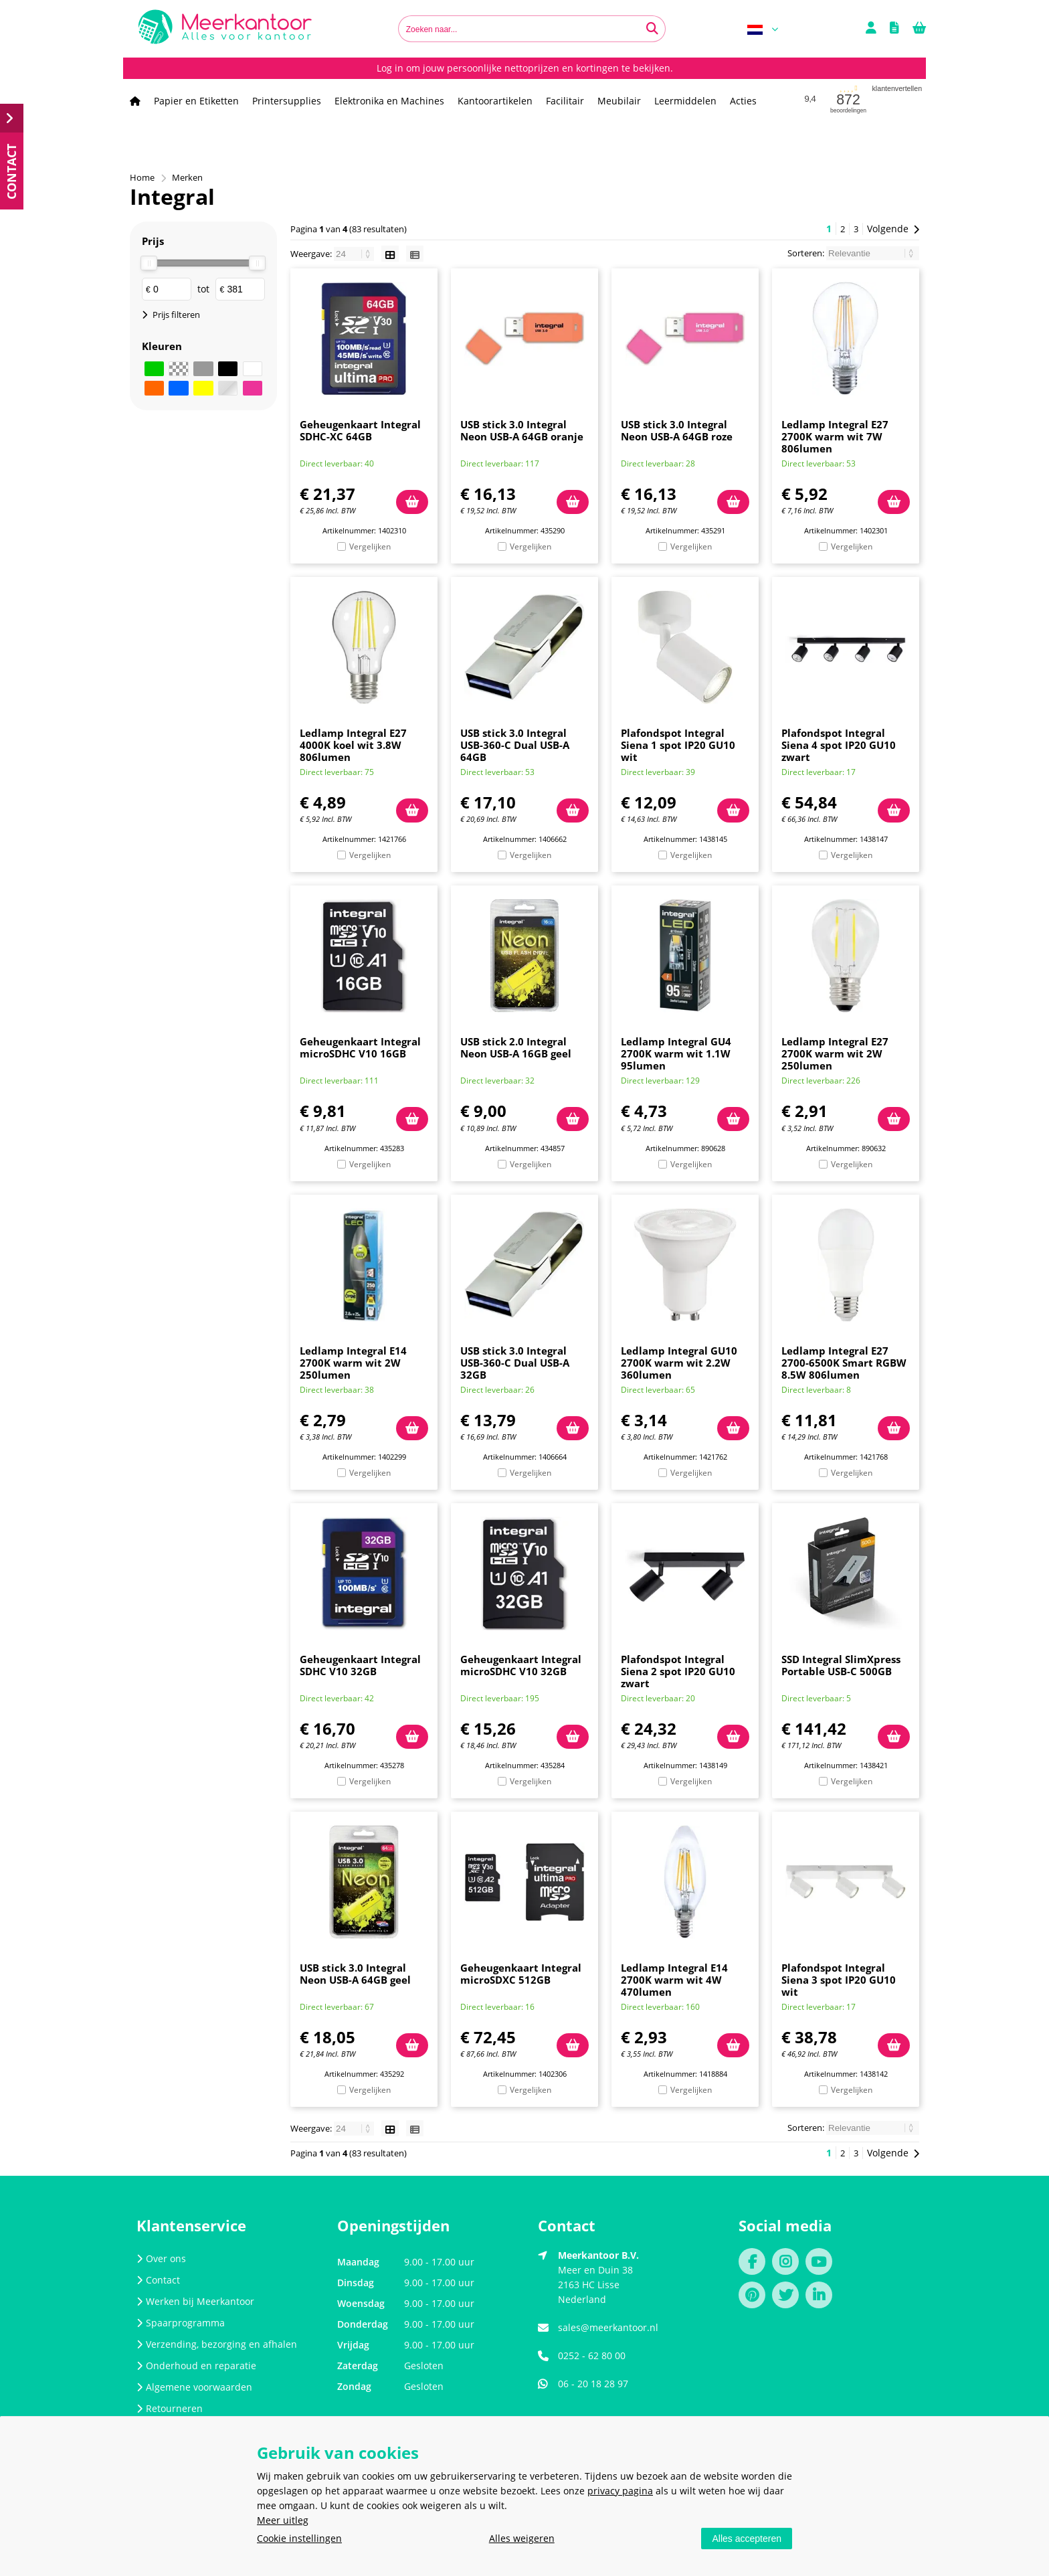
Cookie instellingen (299, 2538)
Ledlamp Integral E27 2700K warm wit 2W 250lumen (834, 1053)
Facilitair (565, 100)
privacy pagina (620, 2490)
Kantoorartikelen (495, 100)
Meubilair (619, 100)
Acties (743, 100)
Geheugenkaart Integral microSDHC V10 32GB (520, 1665)
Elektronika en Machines (389, 100)
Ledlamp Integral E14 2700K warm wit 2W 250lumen (353, 1362)
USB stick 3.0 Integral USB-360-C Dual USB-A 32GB (514, 1362)
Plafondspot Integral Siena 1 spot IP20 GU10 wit (678, 745)
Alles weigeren (522, 2538)
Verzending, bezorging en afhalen (216, 2344)
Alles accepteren (746, 2538)
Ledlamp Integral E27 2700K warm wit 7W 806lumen (834, 436)
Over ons (161, 2258)
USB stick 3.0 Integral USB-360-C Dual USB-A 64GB (514, 745)
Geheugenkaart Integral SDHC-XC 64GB (360, 430)
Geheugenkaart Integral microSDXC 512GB (520, 1973)
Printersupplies (286, 100)
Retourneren (169, 2408)
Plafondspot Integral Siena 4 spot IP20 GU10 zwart (838, 745)
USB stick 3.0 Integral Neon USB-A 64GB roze (677, 430)
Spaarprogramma (180, 2322)
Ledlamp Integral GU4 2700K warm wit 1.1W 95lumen (676, 1053)
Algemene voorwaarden (194, 2387)
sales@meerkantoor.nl (608, 2327)
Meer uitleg (282, 2520)
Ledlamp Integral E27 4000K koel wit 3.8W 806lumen (353, 745)
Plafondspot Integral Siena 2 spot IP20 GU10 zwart (678, 1671)
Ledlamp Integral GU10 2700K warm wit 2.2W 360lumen (679, 1362)
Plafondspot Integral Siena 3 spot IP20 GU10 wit (838, 1979)
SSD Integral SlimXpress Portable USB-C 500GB (840, 1665)
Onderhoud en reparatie (196, 2365)
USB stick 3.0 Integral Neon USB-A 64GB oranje (521, 430)
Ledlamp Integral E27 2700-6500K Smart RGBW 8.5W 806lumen (844, 1362)
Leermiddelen (685, 100)
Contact (158, 2279)
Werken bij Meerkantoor (195, 2301)
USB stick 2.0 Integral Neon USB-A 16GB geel (515, 1047)
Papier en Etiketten (196, 100)
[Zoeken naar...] (652, 28)
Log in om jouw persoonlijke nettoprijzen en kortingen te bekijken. (525, 68)
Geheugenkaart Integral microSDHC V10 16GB (360, 1047)
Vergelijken (370, 546)
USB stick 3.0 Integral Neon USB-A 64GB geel (355, 1973)
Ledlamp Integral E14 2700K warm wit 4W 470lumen (674, 1979)
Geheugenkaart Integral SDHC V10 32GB (360, 1665)
